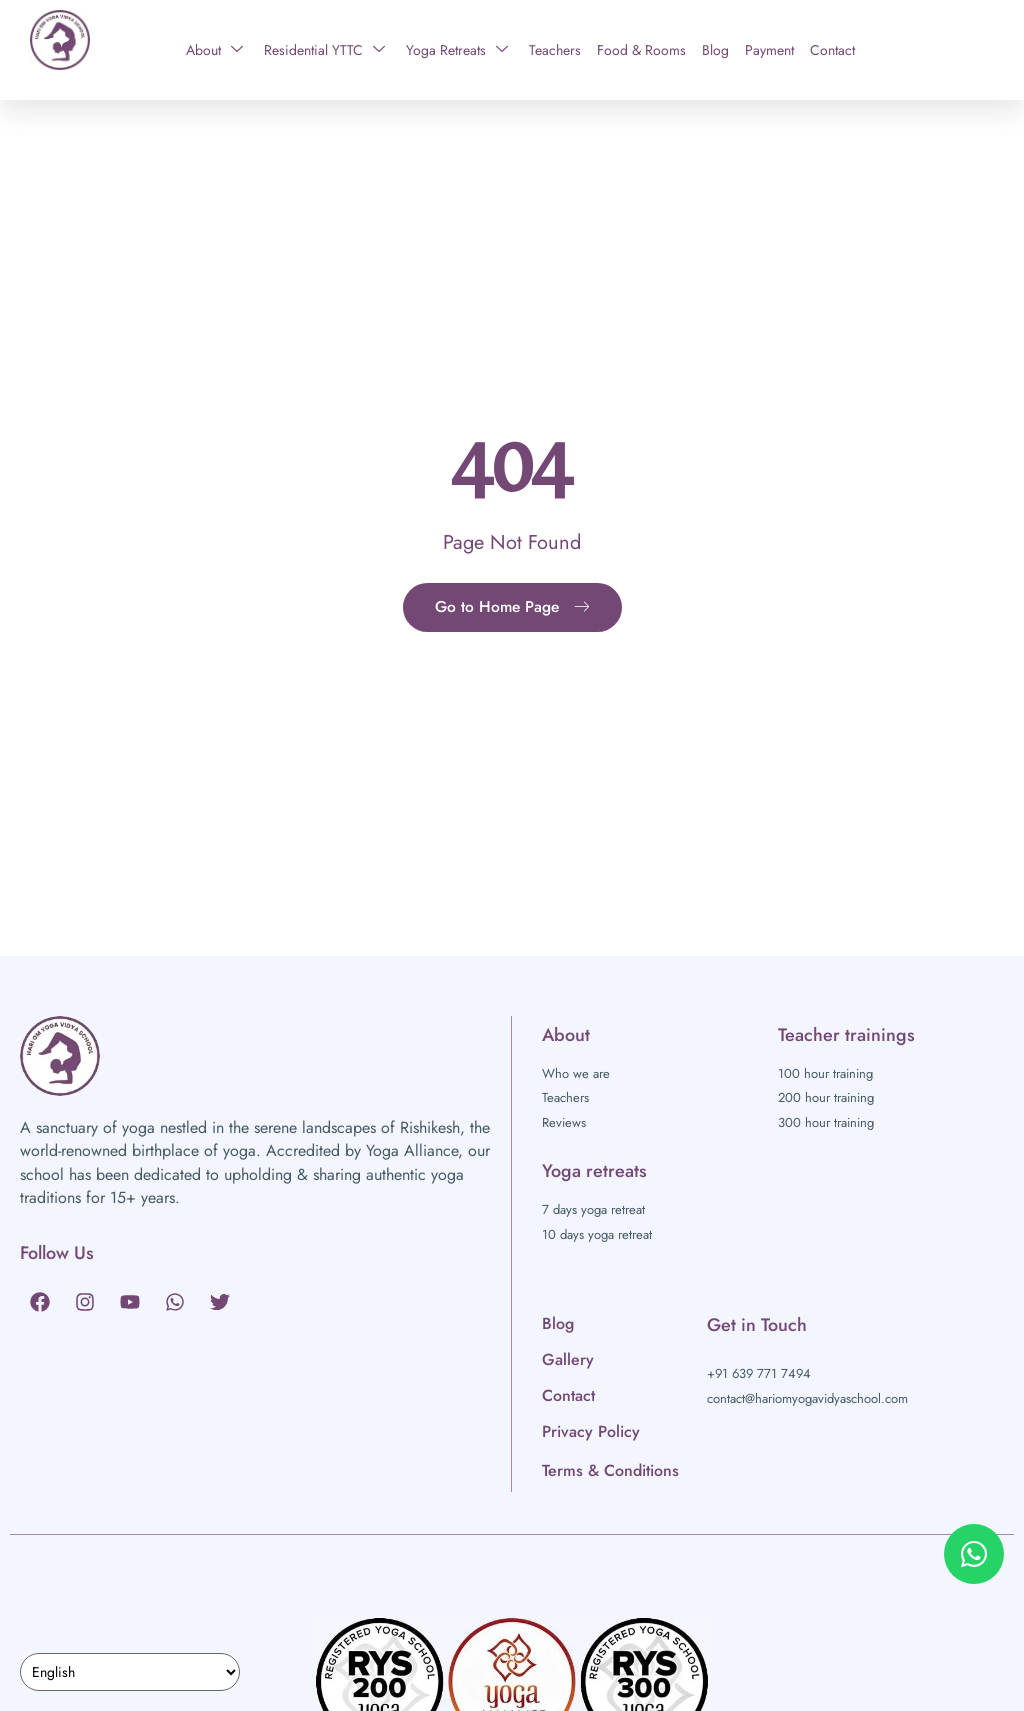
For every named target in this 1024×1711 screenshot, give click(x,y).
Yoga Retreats (457, 50)
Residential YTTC (324, 50)
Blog (715, 50)
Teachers (555, 50)
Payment (769, 50)
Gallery (568, 1359)
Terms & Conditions (610, 1470)
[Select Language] (130, 1672)
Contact (832, 50)
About (214, 50)
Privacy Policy (591, 1431)
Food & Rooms (641, 50)
